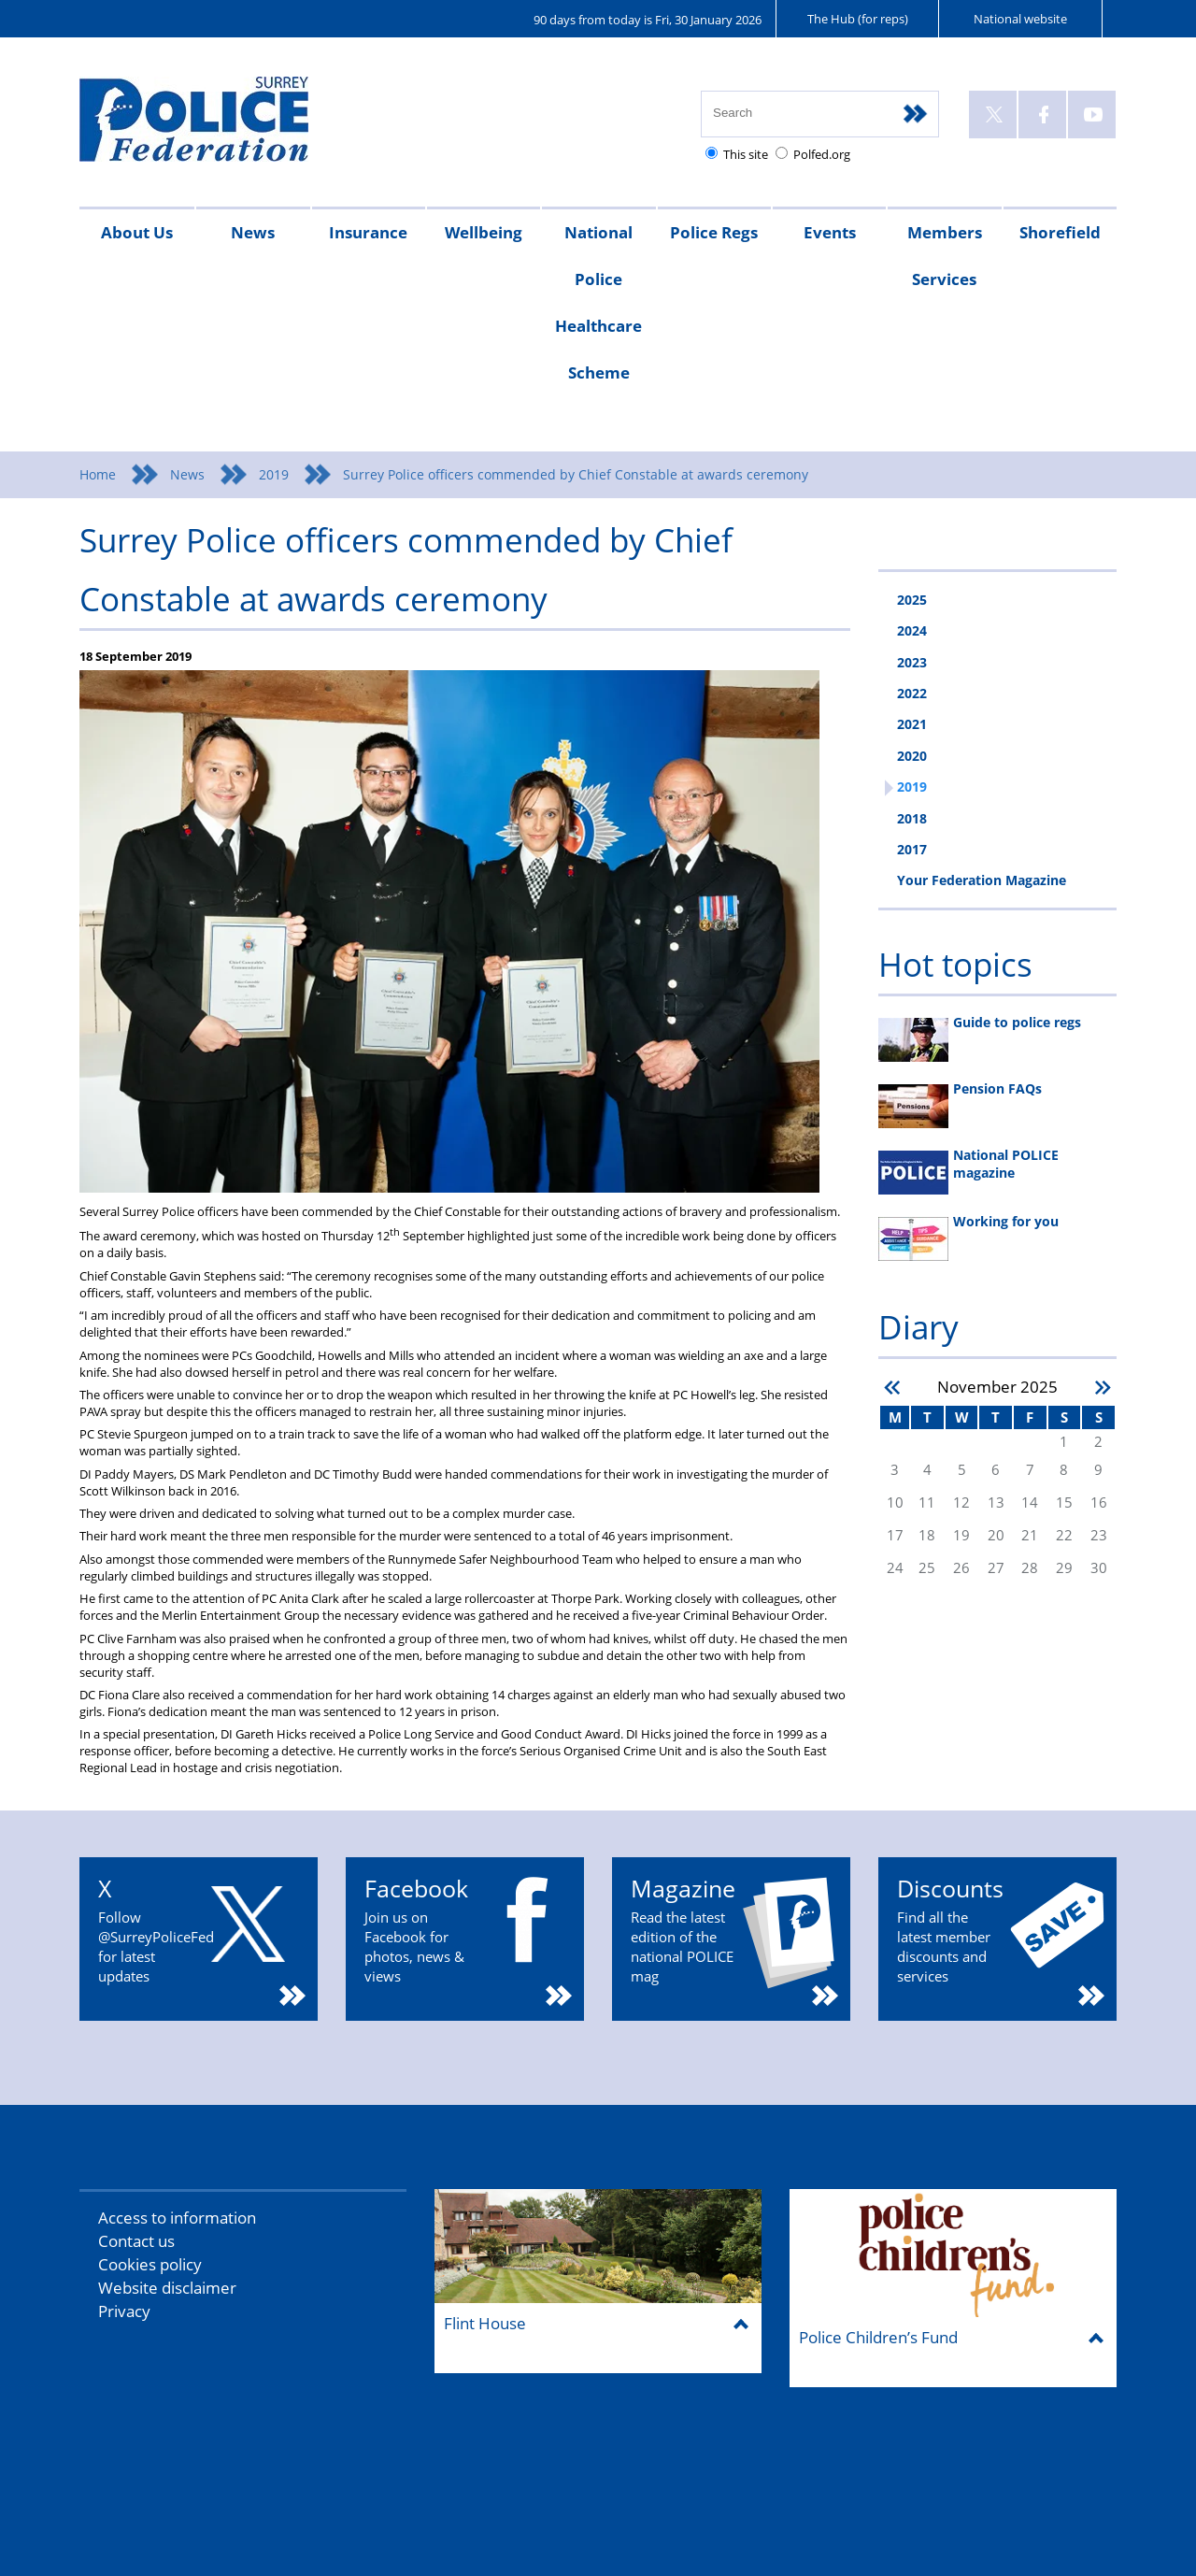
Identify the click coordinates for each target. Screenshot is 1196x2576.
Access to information (177, 2217)
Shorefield (1060, 232)
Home (97, 474)
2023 (912, 662)
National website (1020, 18)
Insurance (368, 232)
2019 (274, 474)
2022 (912, 693)
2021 (912, 724)
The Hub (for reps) (857, 18)
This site (745, 154)
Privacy (124, 2311)
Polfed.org (821, 154)
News (253, 232)
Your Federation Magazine (981, 880)
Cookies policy (150, 2264)
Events (830, 232)
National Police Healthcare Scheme (598, 302)
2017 (912, 849)
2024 (912, 630)
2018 (912, 818)
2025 (912, 599)
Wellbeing (483, 232)
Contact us (136, 2241)
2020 (912, 756)
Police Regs (714, 232)
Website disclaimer (167, 2287)
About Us (137, 232)
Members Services (944, 256)
